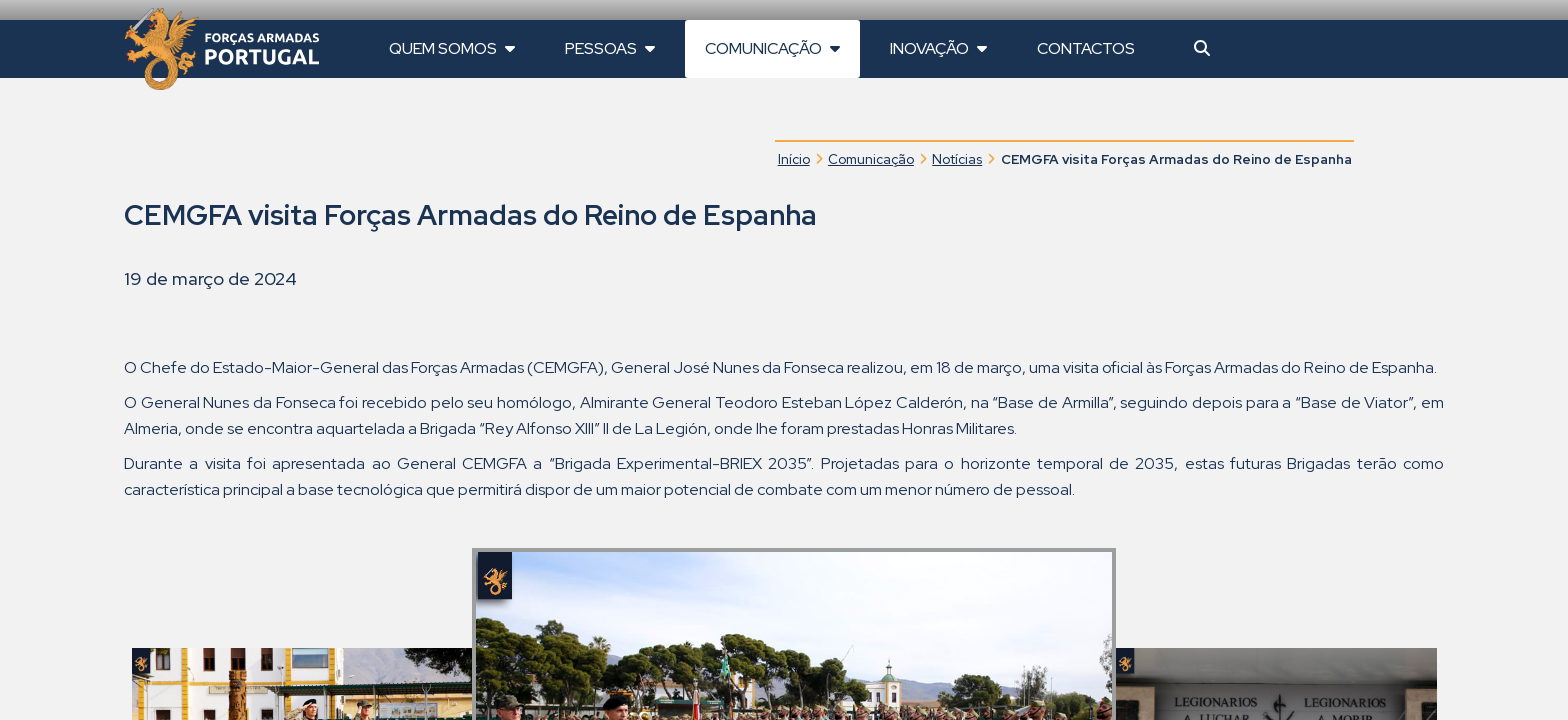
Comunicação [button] (772, 48)
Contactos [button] (1086, 48)
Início (794, 159)
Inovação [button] (938, 48)
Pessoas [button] (610, 48)
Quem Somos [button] (452, 48)
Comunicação (871, 159)
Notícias (957, 159)
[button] (1202, 49)
